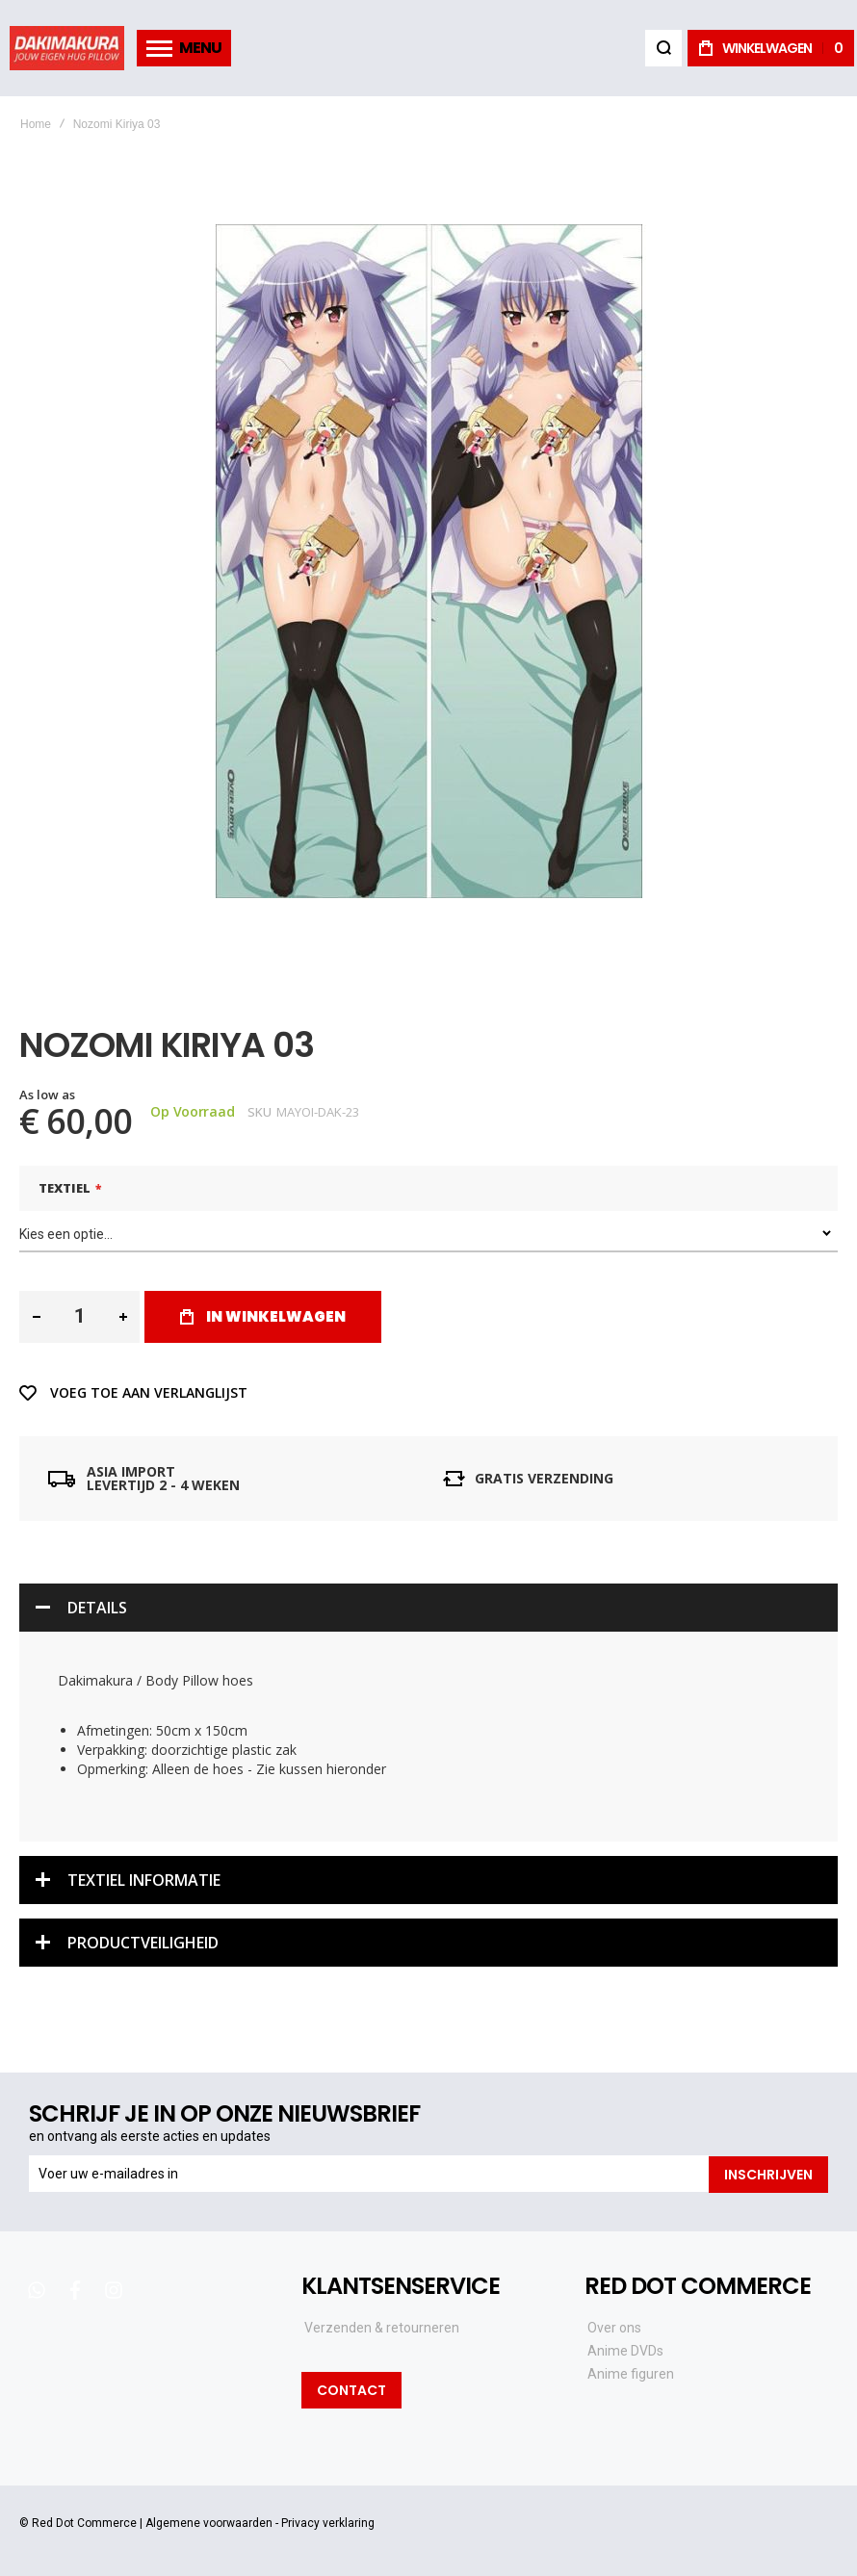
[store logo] (67, 47)
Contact (351, 2385)
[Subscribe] (768, 2170)
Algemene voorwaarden (209, 2518)
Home (35, 124)
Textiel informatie (144, 1876)
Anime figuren (630, 2370)
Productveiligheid (143, 1938)
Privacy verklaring (328, 2518)
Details (97, 1604)
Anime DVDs (625, 2347)
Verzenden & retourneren (381, 2323)
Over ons (614, 2323)
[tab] (428, 1605)
